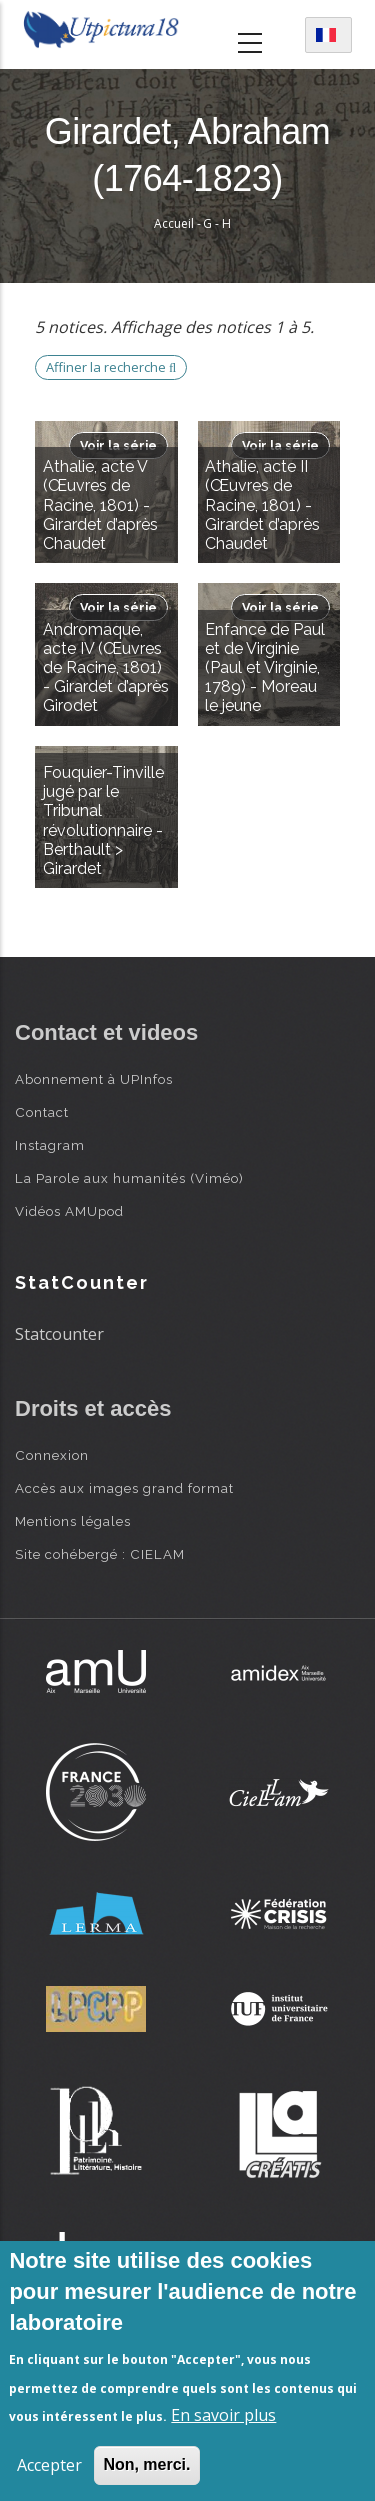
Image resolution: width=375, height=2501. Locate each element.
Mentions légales (73, 1521)
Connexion (52, 1455)
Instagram (50, 1145)
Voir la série (118, 445)
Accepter (49, 2465)
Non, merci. (146, 2464)
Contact (42, 1112)
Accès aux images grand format (124, 1488)
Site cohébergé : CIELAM (100, 1554)
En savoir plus (223, 2415)
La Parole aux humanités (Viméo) (129, 1178)
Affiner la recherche (111, 367)
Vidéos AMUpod (69, 1211)
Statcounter (59, 1334)
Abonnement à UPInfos (94, 1079)
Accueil (174, 223)
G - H (217, 223)
